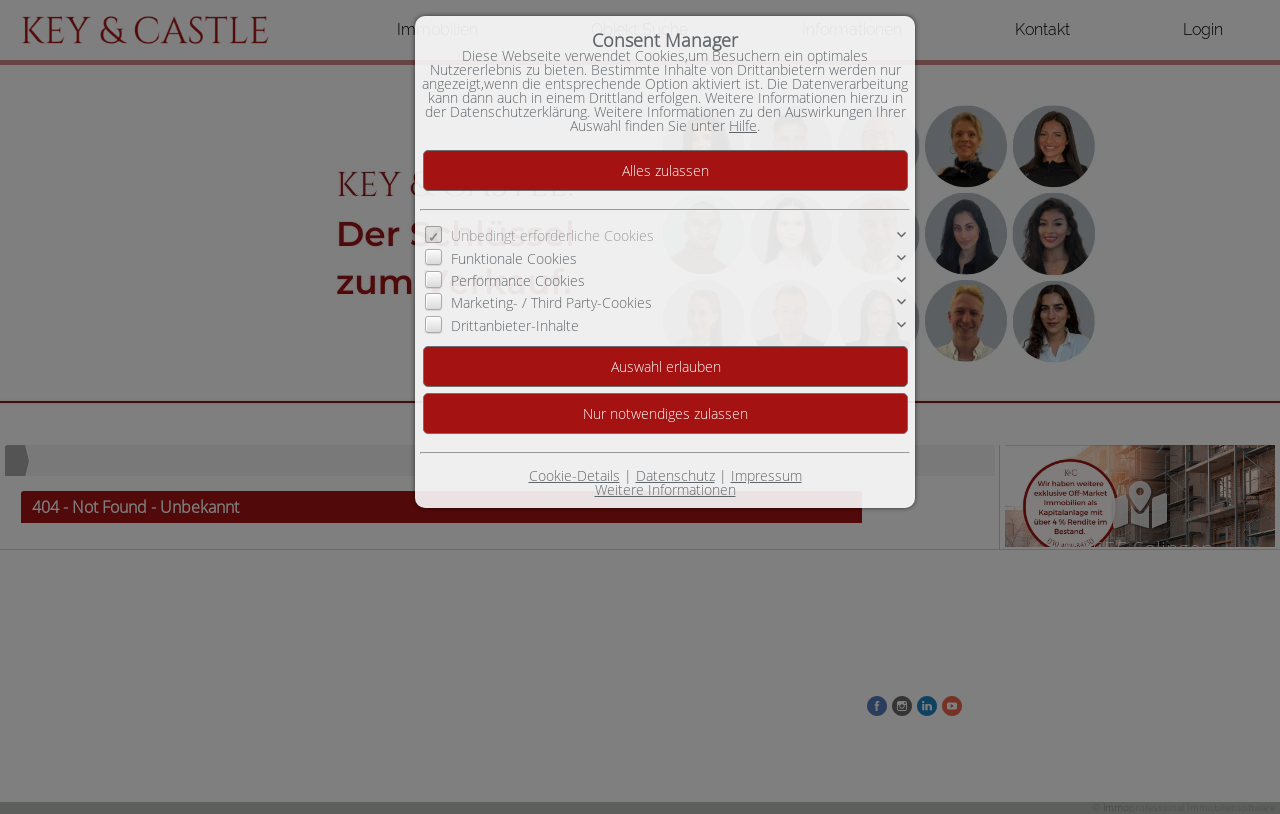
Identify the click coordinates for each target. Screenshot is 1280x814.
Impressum (766, 475)
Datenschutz (675, 475)
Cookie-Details (574, 475)
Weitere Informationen (665, 489)
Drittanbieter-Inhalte (515, 325)
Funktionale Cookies (514, 258)
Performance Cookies (518, 280)
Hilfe (743, 125)
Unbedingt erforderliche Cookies (552, 235)
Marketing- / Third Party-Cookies (551, 302)
